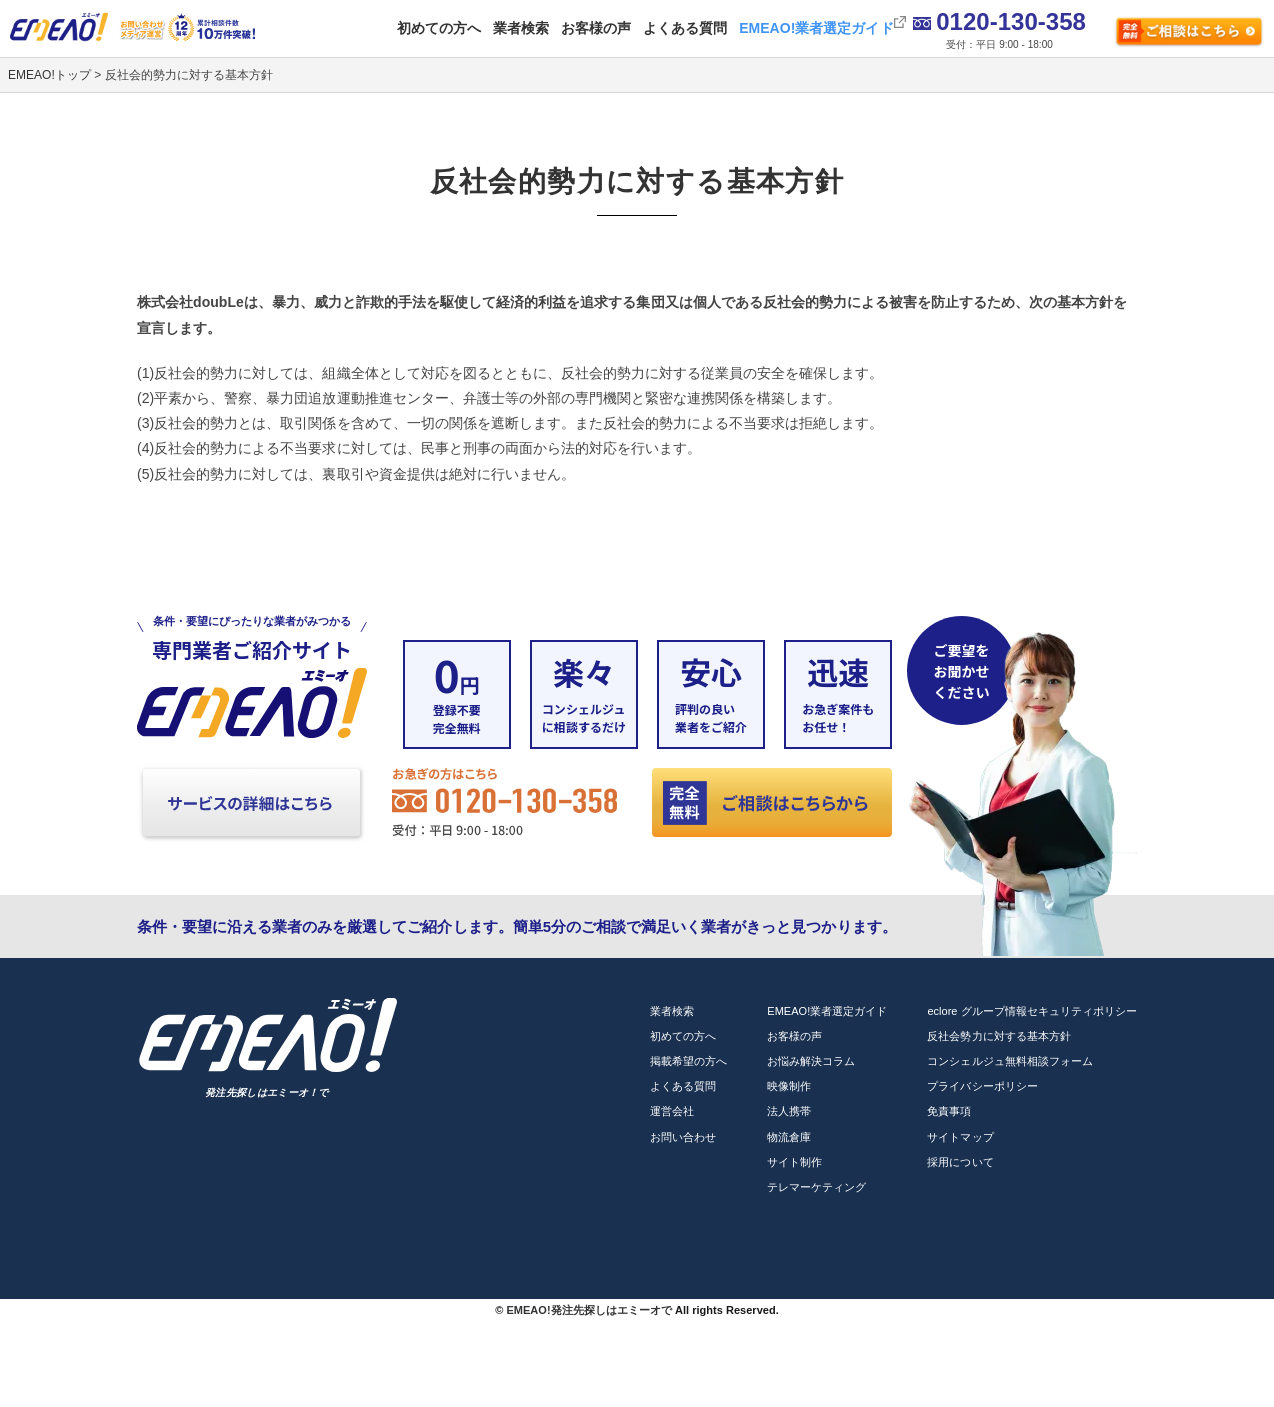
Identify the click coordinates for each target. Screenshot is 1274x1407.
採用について (960, 1162)
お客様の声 (596, 28)
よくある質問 (685, 28)
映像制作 (789, 1086)
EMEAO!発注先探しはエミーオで (588, 1310)
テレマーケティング (816, 1187)
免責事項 (949, 1111)
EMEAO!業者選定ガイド (816, 28)
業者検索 (521, 28)
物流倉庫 (789, 1137)
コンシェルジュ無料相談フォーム (1009, 1061)
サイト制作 (794, 1162)
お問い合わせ (683, 1137)
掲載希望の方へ (688, 1061)
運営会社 (672, 1111)
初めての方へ (439, 28)
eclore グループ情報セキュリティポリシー (1032, 1011)
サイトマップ (960, 1137)
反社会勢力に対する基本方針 (998, 1036)
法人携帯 (789, 1111)
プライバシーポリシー (982, 1086)
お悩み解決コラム (811, 1061)
